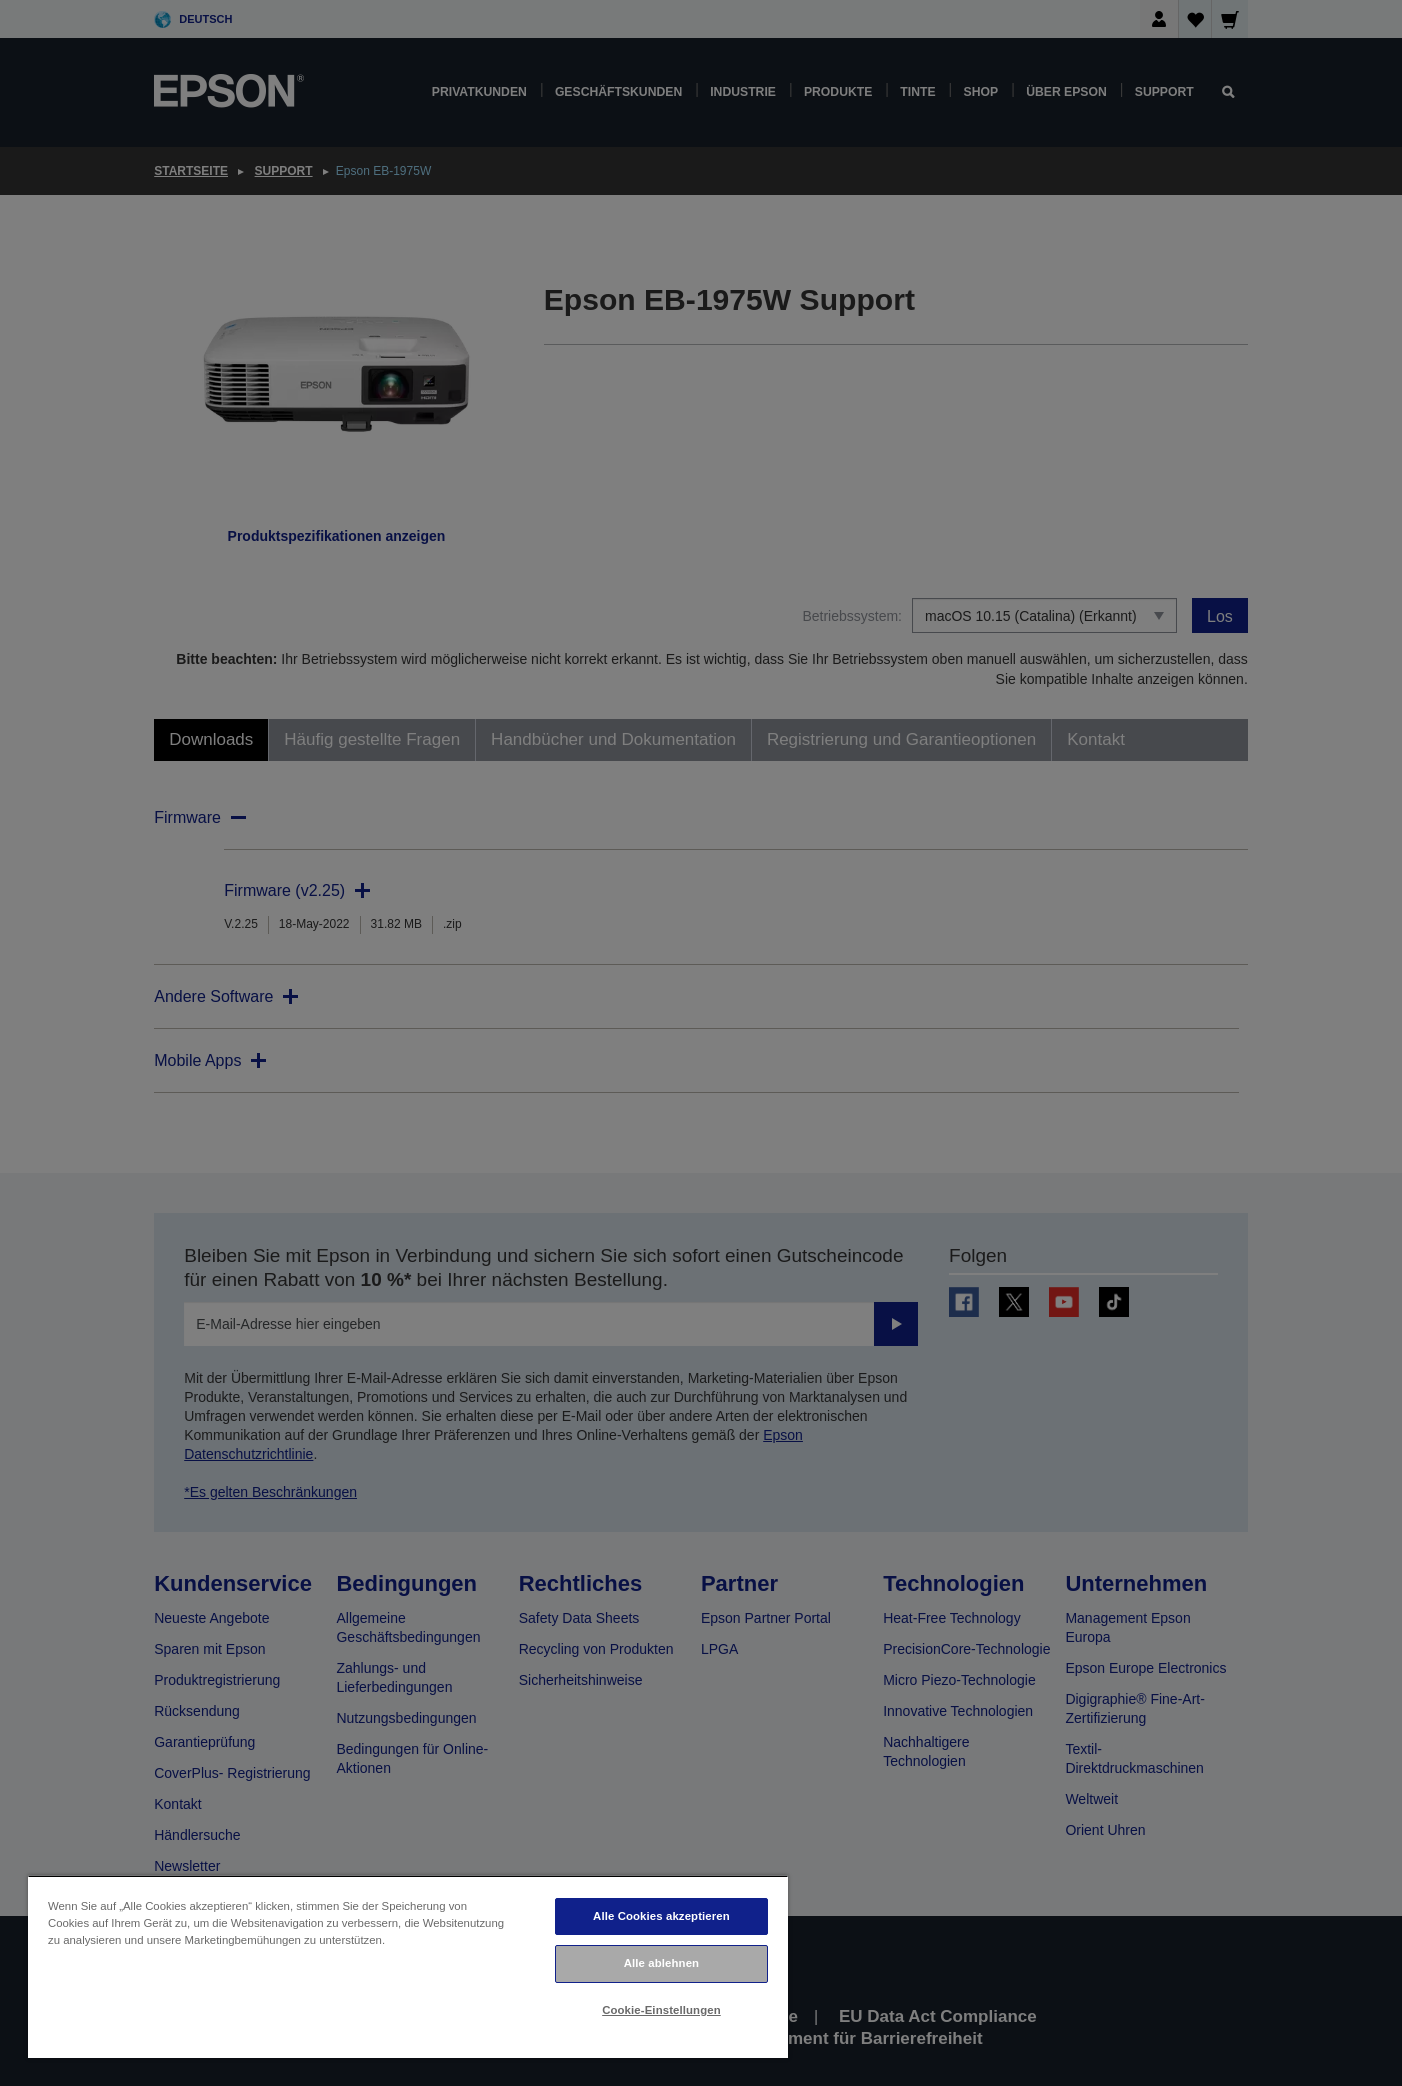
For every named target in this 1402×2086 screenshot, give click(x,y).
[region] (408, 1966)
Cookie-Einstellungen (661, 2010)
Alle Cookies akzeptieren (661, 1916)
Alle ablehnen (661, 1963)
